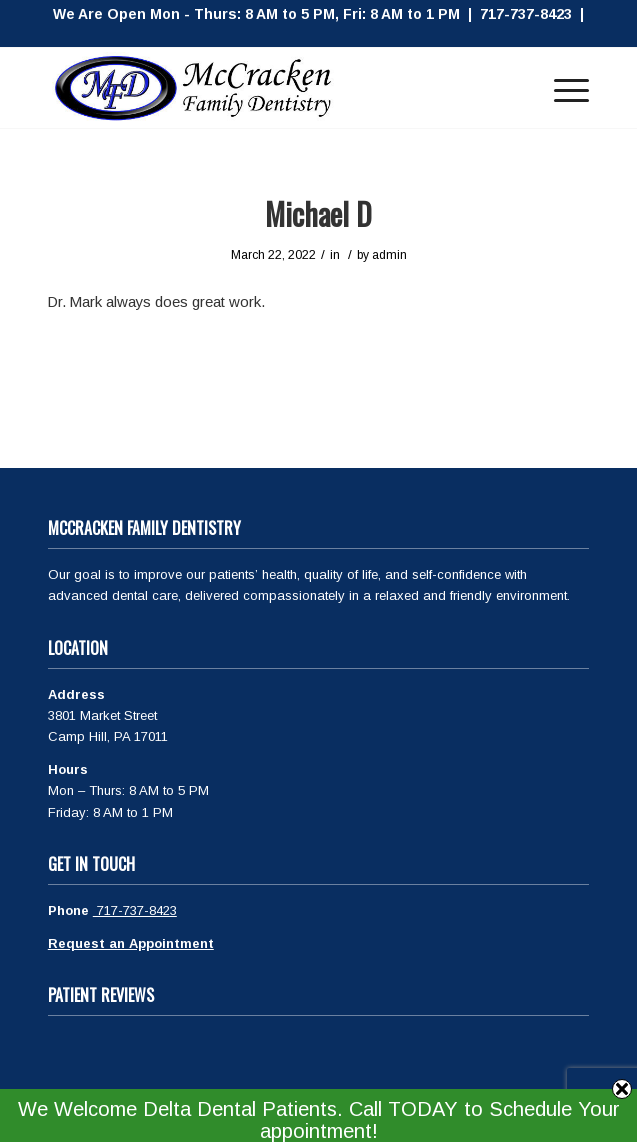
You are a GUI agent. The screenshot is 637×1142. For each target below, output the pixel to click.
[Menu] (561, 88)
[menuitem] (561, 88)
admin (389, 255)
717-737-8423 (135, 910)
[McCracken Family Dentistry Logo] (264, 88)
